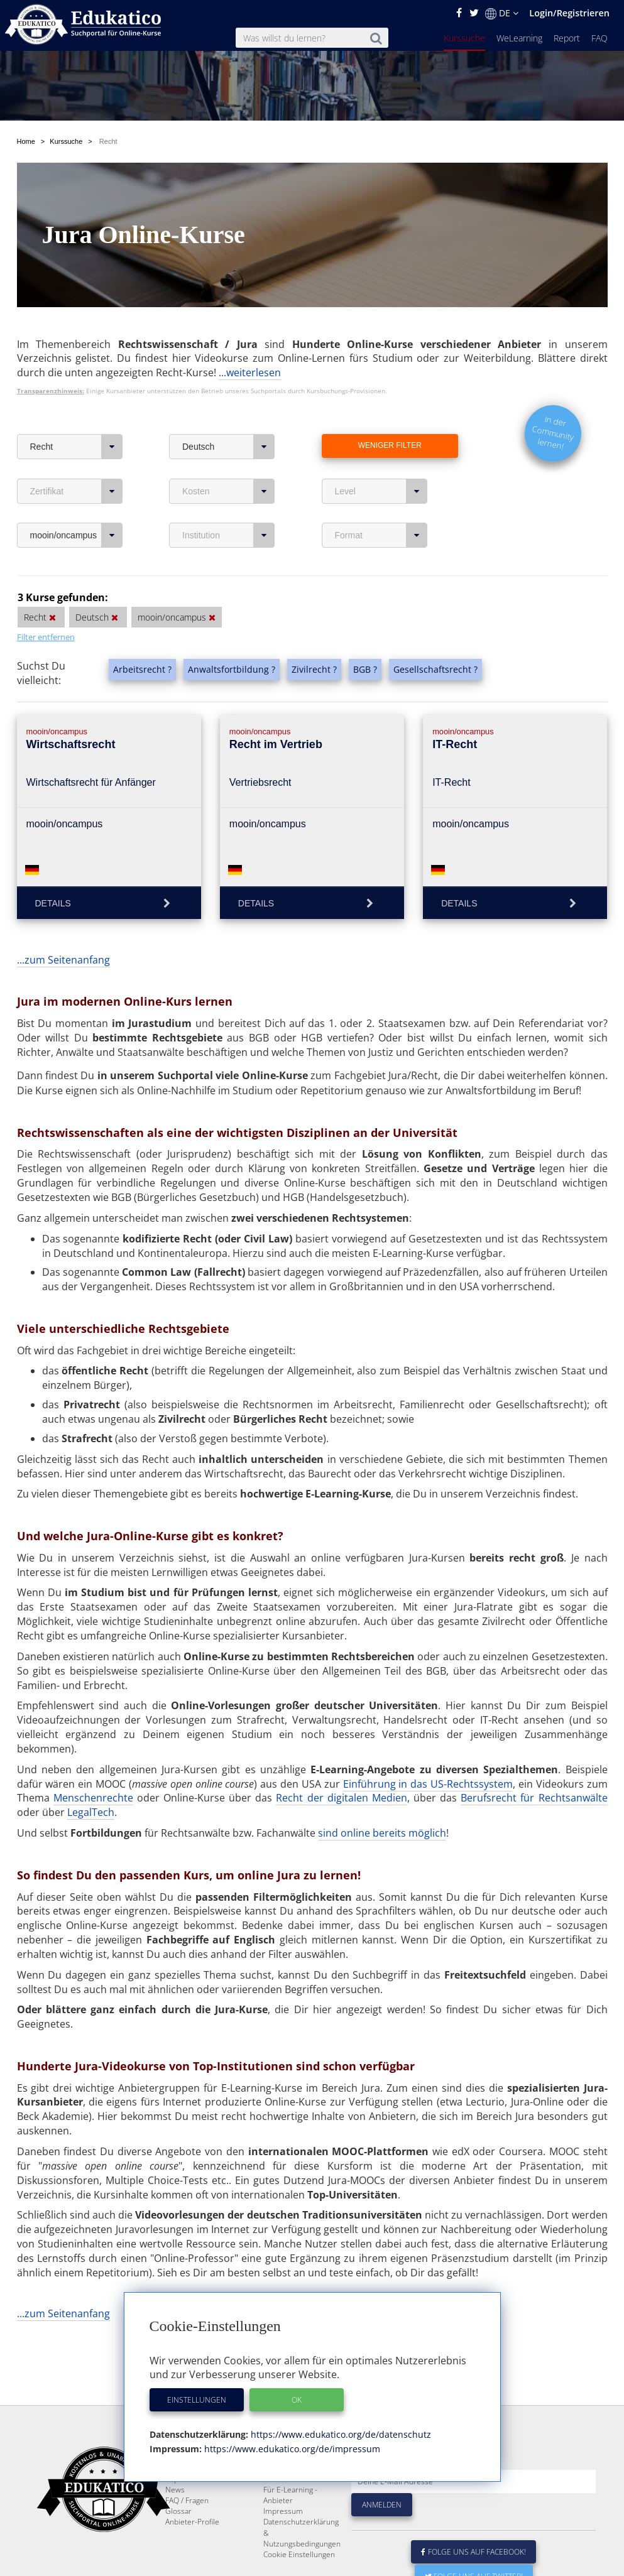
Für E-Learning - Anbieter (290, 2525)
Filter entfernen (46, 637)
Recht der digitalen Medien (341, 1798)
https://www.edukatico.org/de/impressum (291, 2449)
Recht (76, 446)
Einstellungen (196, 2399)
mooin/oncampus (76, 535)
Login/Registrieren (569, 13)
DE (501, 13)
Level (381, 491)
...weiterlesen (250, 372)
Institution (228, 535)
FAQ (599, 38)
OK (297, 2399)
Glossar (178, 2541)
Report (567, 38)
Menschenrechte (93, 1798)
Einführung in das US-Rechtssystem (428, 1784)
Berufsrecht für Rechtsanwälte (534, 1798)
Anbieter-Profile (192, 2551)
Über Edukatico (289, 2487)
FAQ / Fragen (187, 2530)
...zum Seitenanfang (63, 960)
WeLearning (519, 38)
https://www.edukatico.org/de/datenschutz (339, 2434)
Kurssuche (464, 38)
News (175, 2519)
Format (381, 535)
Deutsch (228, 446)
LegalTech (90, 1812)
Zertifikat (76, 491)
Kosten (228, 491)
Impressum (283, 2541)
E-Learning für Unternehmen (287, 2503)
